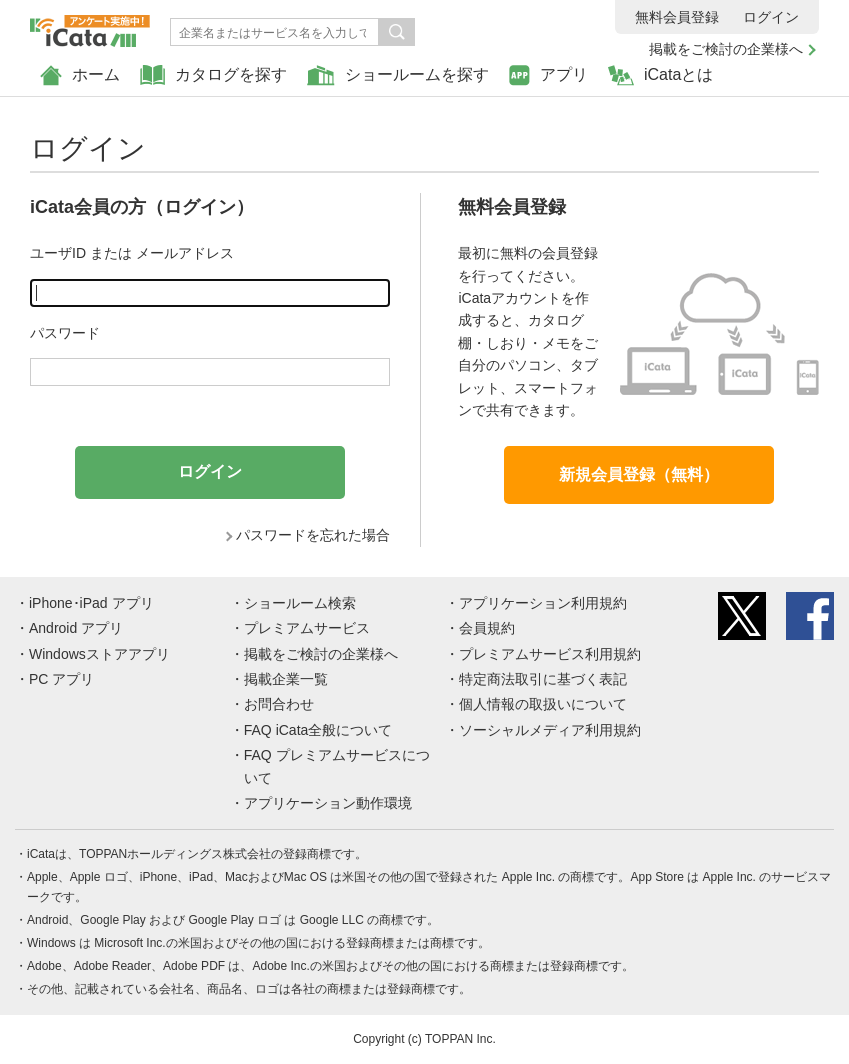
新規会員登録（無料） (639, 474)
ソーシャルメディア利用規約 (550, 730)
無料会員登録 (677, 17)
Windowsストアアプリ (99, 654)
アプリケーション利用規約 (543, 603)
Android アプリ (76, 628)
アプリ (548, 75)
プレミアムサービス (307, 628)
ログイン (771, 17)
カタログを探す (213, 75)
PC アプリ (61, 679)
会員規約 (487, 628)
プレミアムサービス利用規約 (550, 654)
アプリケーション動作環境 (328, 803)
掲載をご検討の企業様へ (726, 49)
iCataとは (660, 75)
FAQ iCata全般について (318, 730)
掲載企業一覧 (286, 679)
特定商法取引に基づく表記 (543, 679)
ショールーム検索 (300, 603)
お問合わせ (279, 704)
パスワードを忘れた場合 (313, 535)
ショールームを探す (398, 75)
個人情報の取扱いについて (543, 704)
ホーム (80, 75)
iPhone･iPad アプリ (91, 603)
